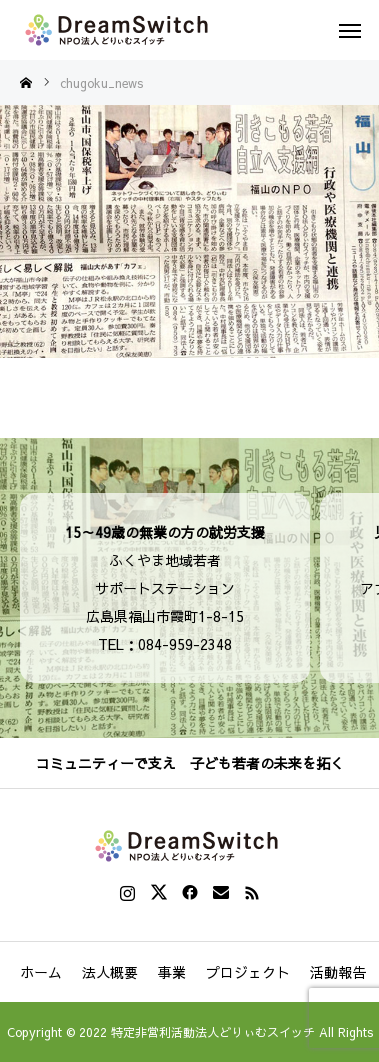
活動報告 (338, 972)
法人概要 (110, 972)
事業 (172, 972)
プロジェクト (248, 972)
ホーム (41, 972)
